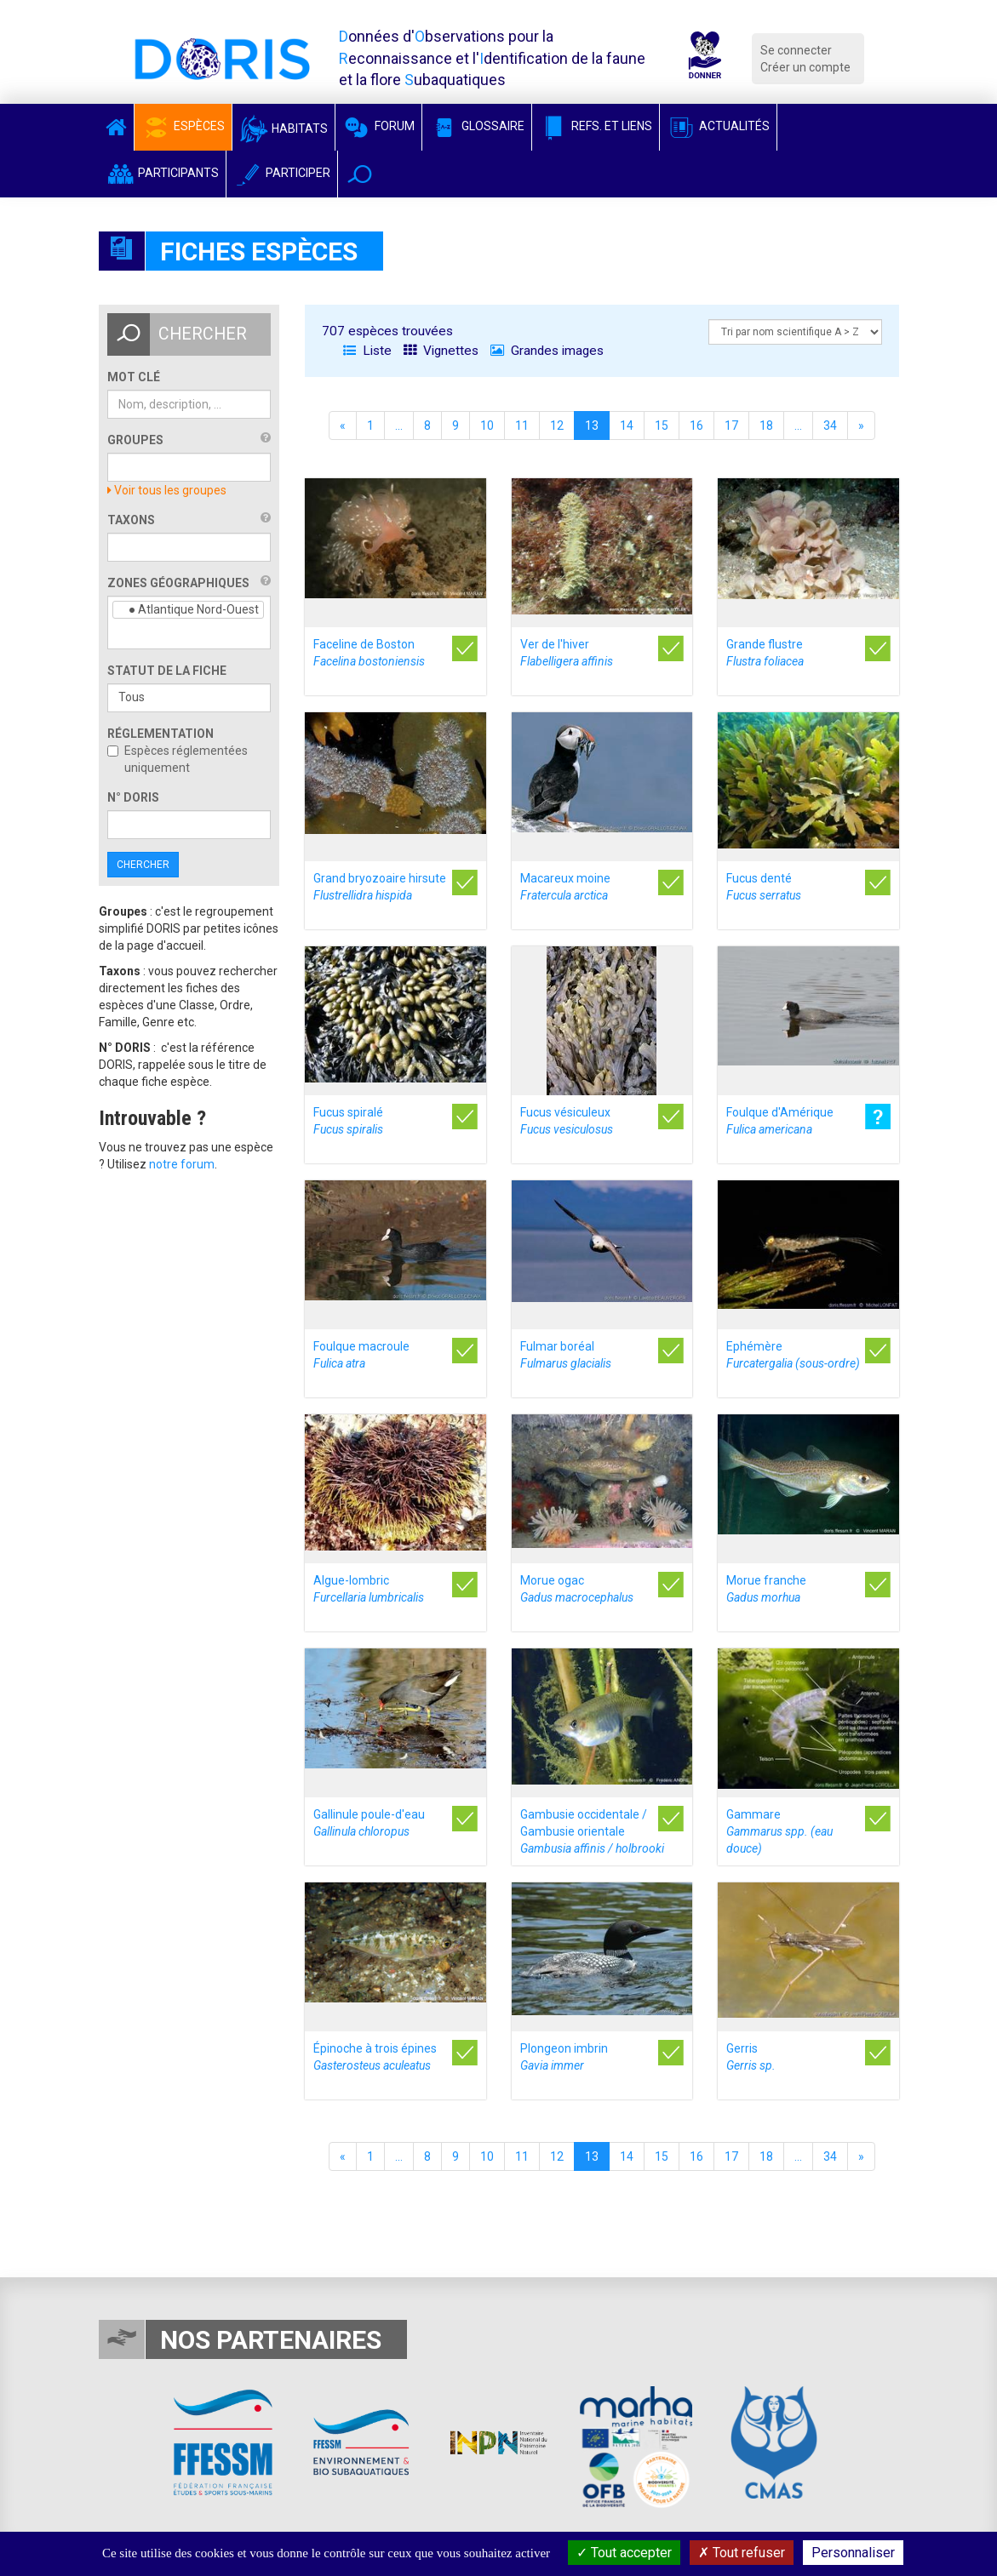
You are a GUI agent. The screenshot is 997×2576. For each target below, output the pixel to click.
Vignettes (441, 350)
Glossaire (476, 126)
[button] (359, 174)
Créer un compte (805, 67)
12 (557, 425)
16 (696, 425)
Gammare (779, 1831)
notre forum (182, 1164)
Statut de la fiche (166, 670)
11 (522, 425)
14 (626, 425)
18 (766, 425)
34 (830, 425)
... (399, 425)
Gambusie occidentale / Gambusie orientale (592, 1831)
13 (592, 425)
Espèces (183, 126)
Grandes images (547, 350)
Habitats (283, 128)
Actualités (718, 126)
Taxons (131, 520)
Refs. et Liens (595, 126)
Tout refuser (741, 2553)
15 (661, 425)
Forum (378, 126)
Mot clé (133, 377)
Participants (162, 173)
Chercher (143, 865)
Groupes (135, 440)
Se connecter (796, 50)
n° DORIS (133, 797)
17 (731, 425)
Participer (281, 173)
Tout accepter (624, 2553)
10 (487, 425)
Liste (367, 350)
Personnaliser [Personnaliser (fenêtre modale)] (853, 2553)
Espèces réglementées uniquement (177, 759)
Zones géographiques (178, 583)
